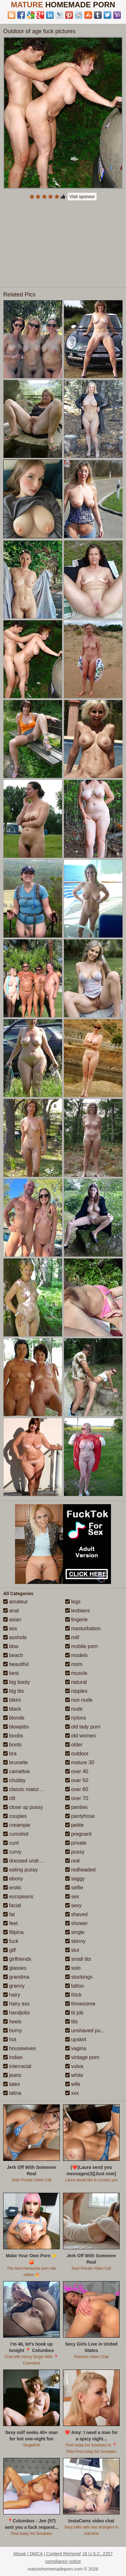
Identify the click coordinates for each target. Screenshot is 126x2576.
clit (9, 1798)
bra (10, 1753)
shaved (76, 1914)
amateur (15, 1601)
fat (9, 1914)
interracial (17, 2066)
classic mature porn (28, 1789)
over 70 (76, 1798)
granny (14, 1986)
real (72, 1860)
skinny (75, 1941)
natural (76, 1682)
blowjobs (16, 1726)
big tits (13, 1691)
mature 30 (79, 1762)
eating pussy (20, 1869)
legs (73, 1601)
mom (74, 1664)
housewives (19, 2048)
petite (74, 1825)
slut (72, 1950)
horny (12, 2030)
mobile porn (81, 1646)
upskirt (75, 2039)
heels (12, 2021)
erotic (12, 1887)
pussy (74, 1852)
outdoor (77, 1753)
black (12, 1709)
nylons (75, 1718)
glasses (15, 1968)
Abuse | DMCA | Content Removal (47, 2553)
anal (11, 1610)
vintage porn (82, 2057)
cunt (11, 1843)
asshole (15, 1637)
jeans (12, 2075)
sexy (73, 1905)
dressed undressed (28, 1860)
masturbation (83, 1628)
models (76, 1655)
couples (15, 1816)
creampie (16, 1825)
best (11, 1673)
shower (76, 1923)
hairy (11, 1994)
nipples (76, 1691)
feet (10, 1923)
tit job (74, 2012)
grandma (16, 1977)
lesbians (77, 1610)
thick (73, 1994)
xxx (72, 2093)
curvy (12, 1852)
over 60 (76, 1789)
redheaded (80, 1869)
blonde (14, 1718)
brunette (15, 1762)
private (75, 1843)
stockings (78, 1977)
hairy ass (16, 2003)
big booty (16, 1682)
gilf (9, 1950)
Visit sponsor (82, 196)
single (74, 1932)
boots (12, 1744)
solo (73, 1968)
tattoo (74, 1986)
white (74, 2075)
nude (74, 1709)
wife (72, 2084)
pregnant (78, 1834)
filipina (13, 1932)
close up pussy (23, 1807)
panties (76, 1807)
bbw (11, 1646)
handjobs (16, 2012)
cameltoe (16, 1771)
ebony (13, 1878)
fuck (11, 1941)
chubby (14, 1780)
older (74, 1744)
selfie (74, 1887)
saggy (75, 1878)
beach (13, 1655)
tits (71, 2021)
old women (80, 1735)
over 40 (76, 1771)
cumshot (15, 1834)
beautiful (15, 1664)
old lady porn (82, 1726)
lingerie (76, 1619)
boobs (13, 1735)
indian (13, 2057)
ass (10, 1628)
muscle (76, 1673)
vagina (75, 2048)
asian (12, 1619)
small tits (78, 1959)
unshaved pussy (86, 2030)
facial (12, 1905)
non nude (78, 1700)
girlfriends (17, 1959)
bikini (12, 1700)
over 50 (76, 1780)
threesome (80, 2003)
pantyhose (80, 1816)
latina (12, 2093)
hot (9, 2039)
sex (72, 1896)
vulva (74, 2066)
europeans (18, 1896)
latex (11, 2084)
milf (72, 1637)
